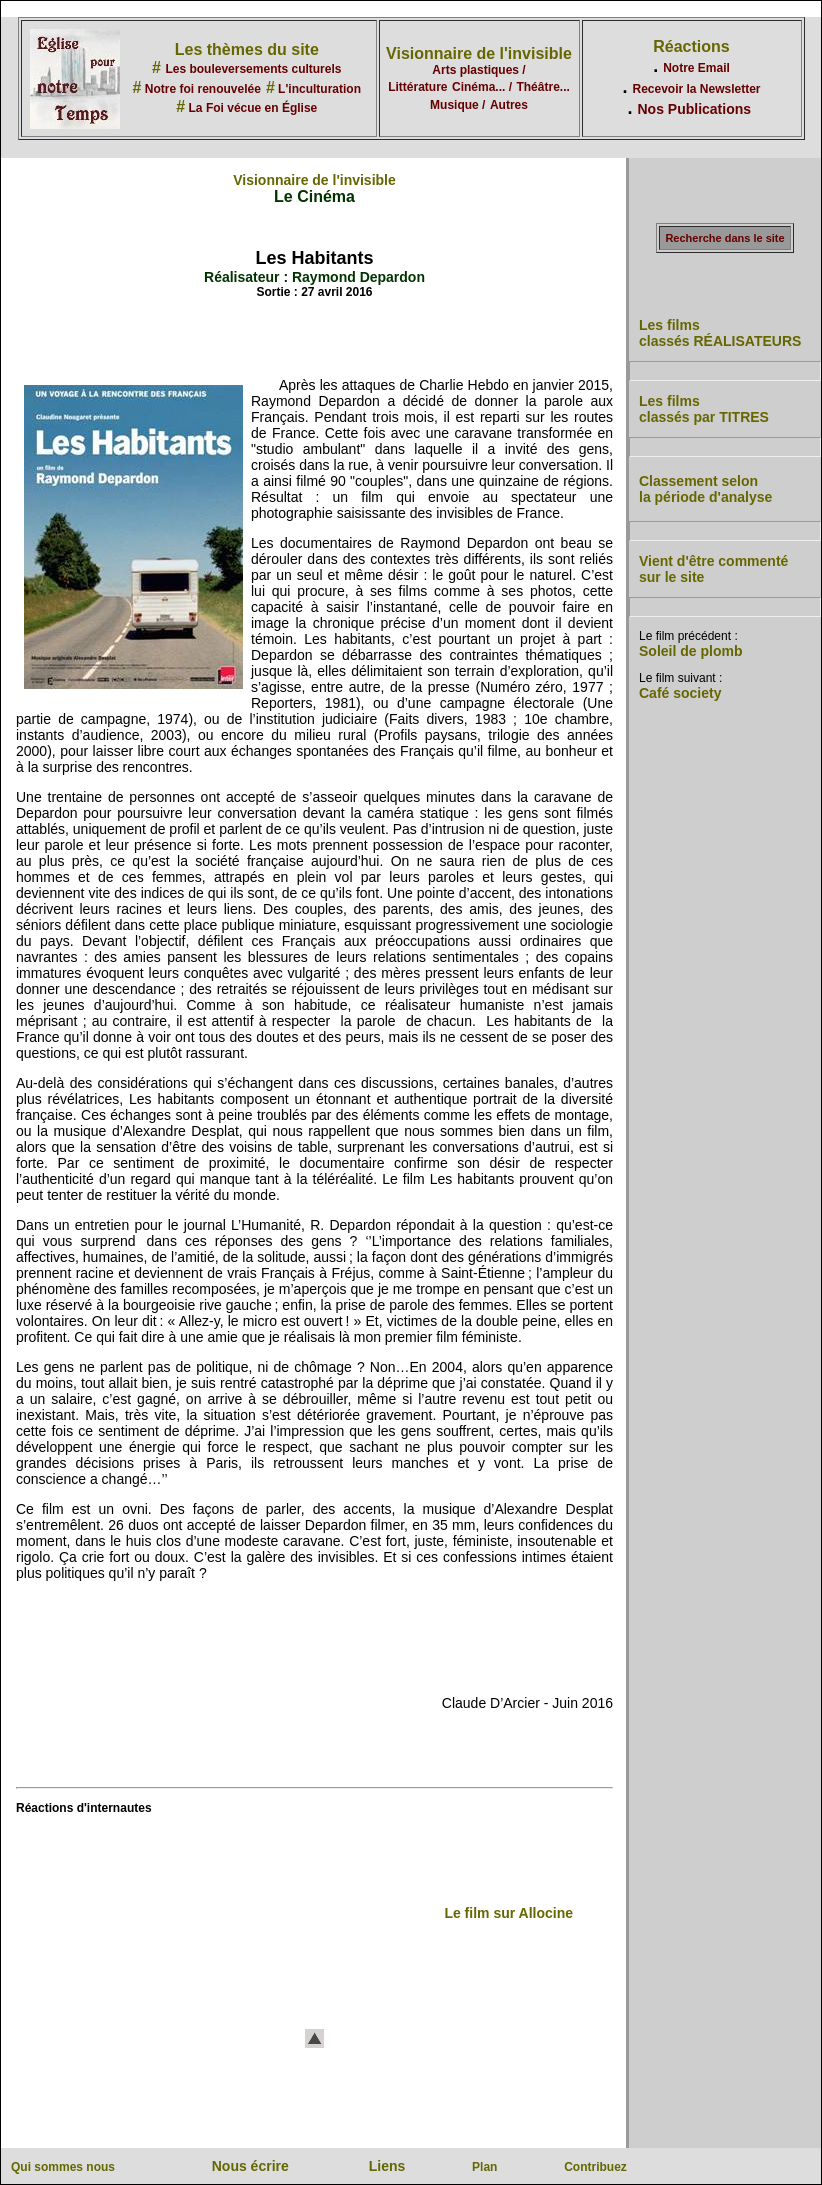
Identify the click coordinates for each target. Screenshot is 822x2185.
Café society (680, 693)
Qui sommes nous (63, 2167)
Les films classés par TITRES (704, 409)
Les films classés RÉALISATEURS (720, 333)
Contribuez (595, 2167)
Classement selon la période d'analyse (705, 489)
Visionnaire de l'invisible (479, 53)
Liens (387, 2166)
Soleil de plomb (690, 651)
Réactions (691, 46)
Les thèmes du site (247, 49)
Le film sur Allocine (508, 1913)
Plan (484, 2167)
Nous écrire (250, 2166)
